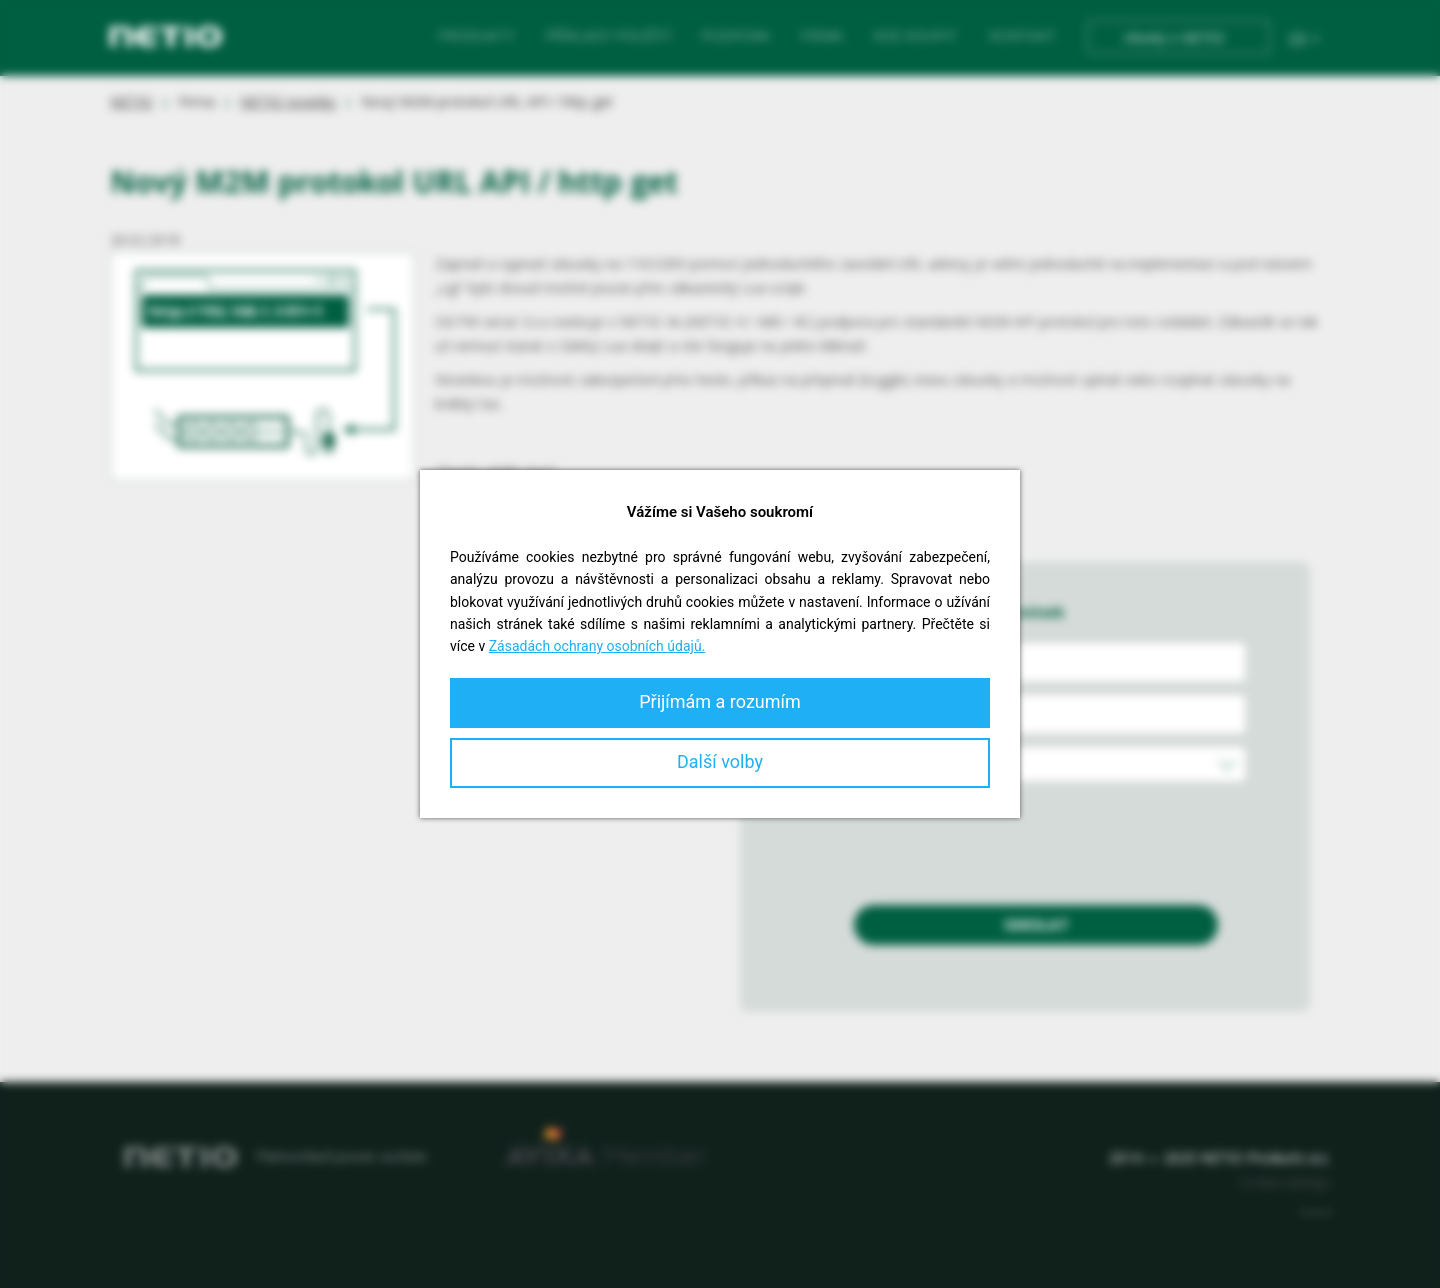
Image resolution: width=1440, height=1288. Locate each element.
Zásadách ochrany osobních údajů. (597, 646)
